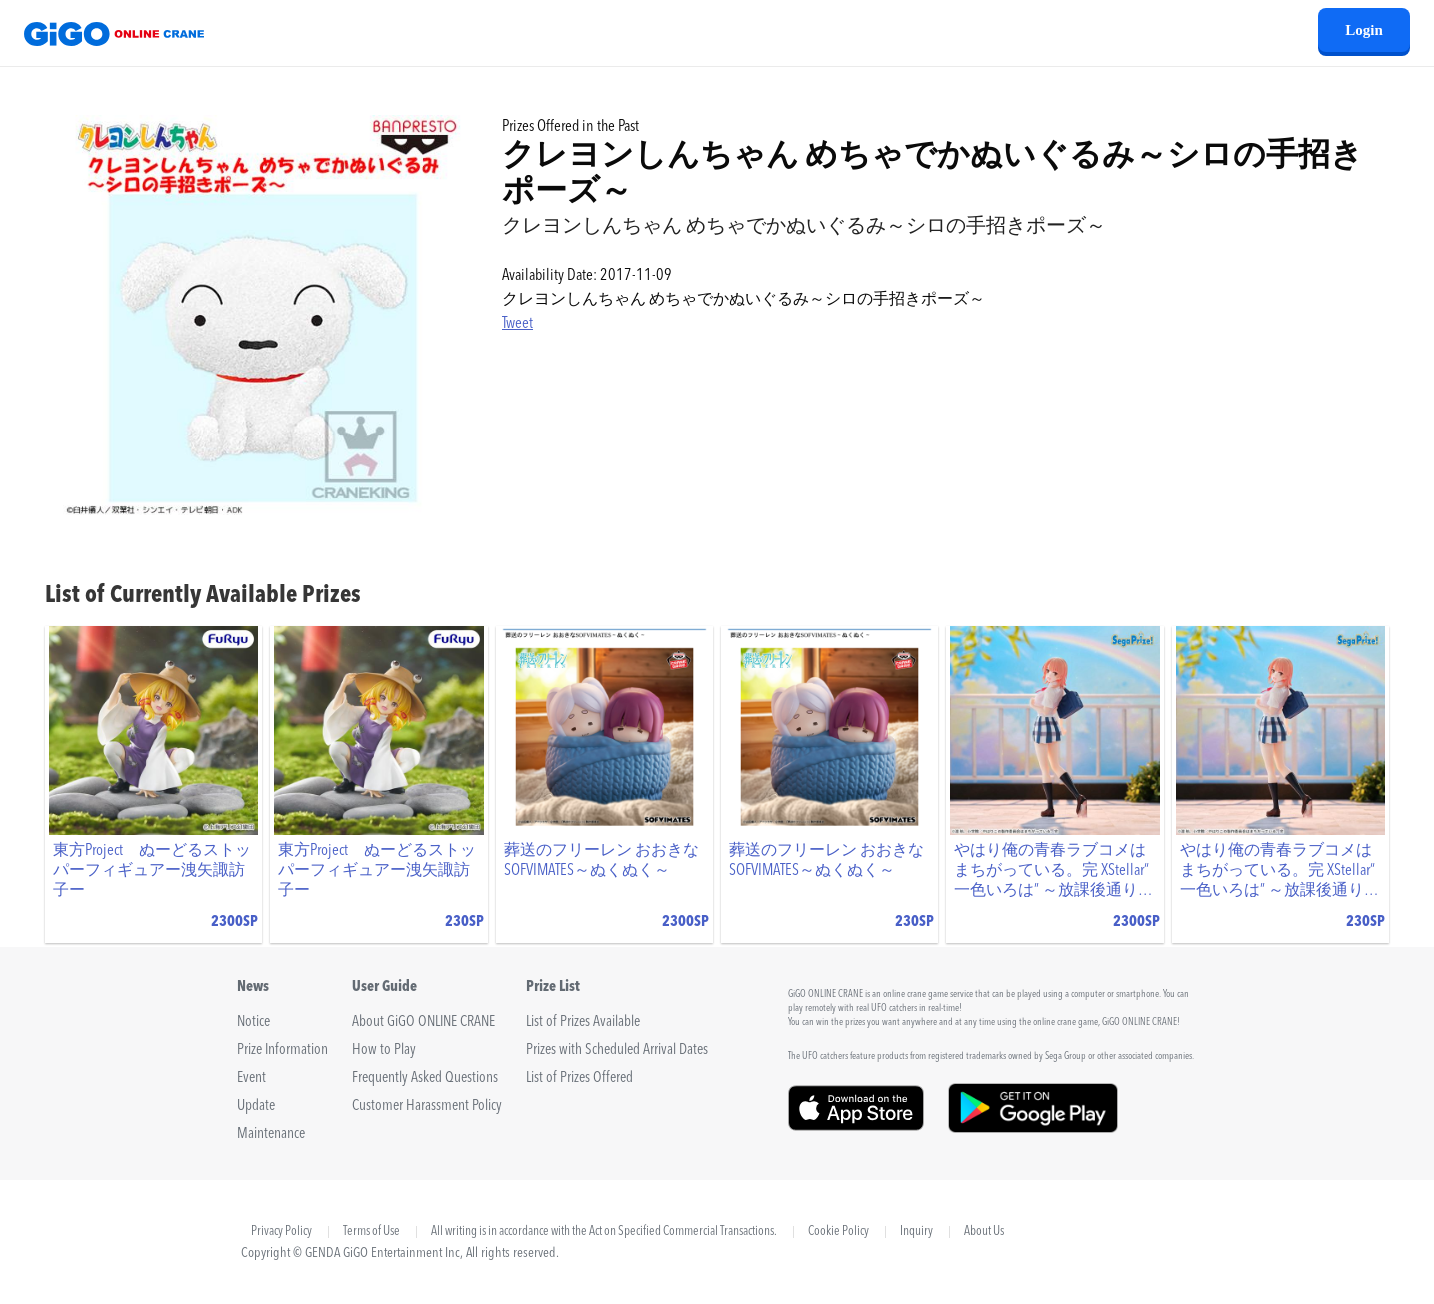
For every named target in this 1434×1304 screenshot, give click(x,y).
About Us (984, 1232)
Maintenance (271, 1134)
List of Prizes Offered (579, 1078)
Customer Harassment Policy (427, 1106)
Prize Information (282, 1050)
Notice (253, 1022)
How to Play (384, 1050)
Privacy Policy (281, 1231)
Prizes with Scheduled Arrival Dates (617, 1050)
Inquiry (916, 1232)
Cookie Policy (838, 1232)
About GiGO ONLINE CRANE (423, 1022)
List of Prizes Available (583, 1022)
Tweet (517, 324)
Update (256, 1106)
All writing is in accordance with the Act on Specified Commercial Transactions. (604, 1232)
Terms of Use (371, 1232)
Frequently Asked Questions (425, 1078)
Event (251, 1078)
